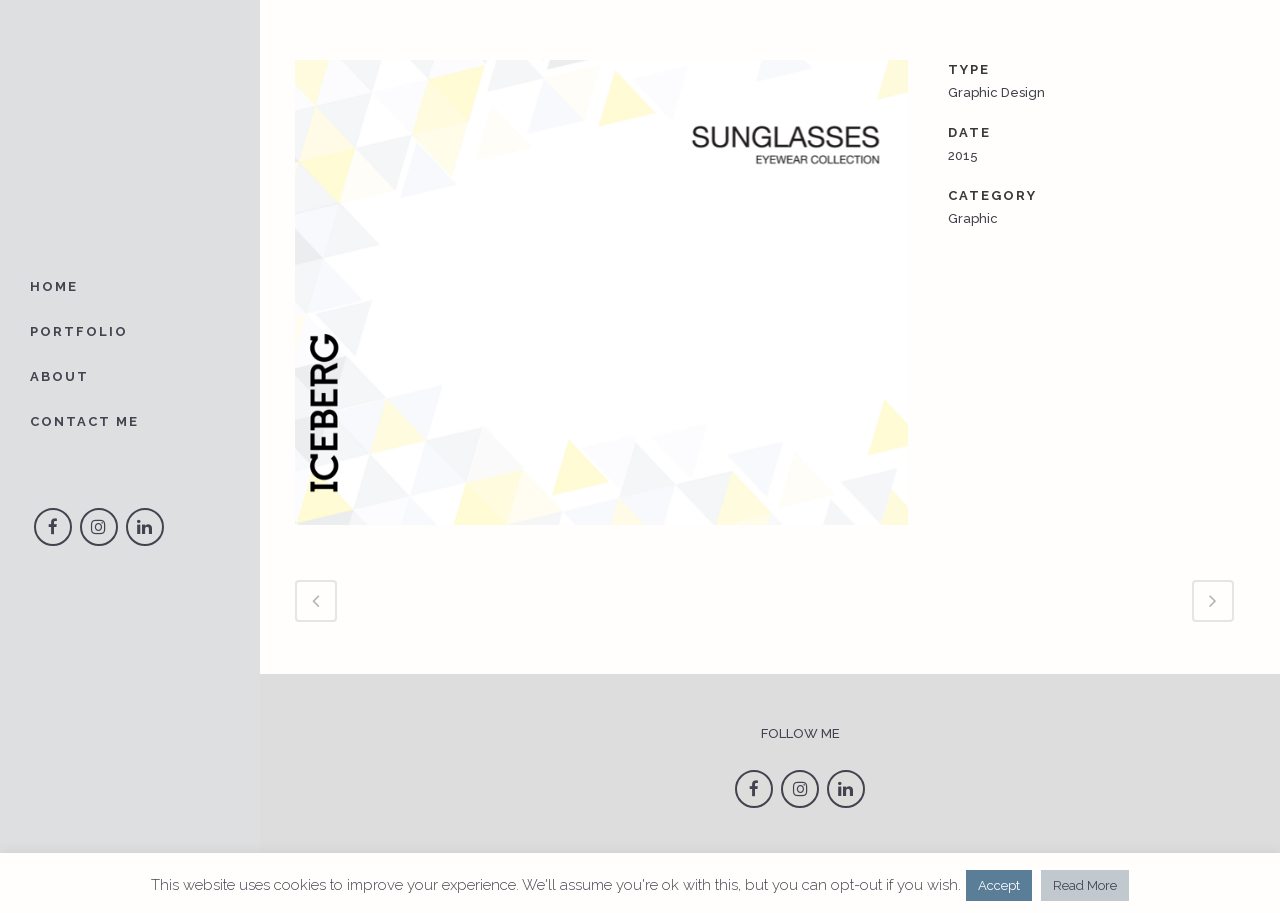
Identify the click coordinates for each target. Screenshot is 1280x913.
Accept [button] (999, 885)
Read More (1085, 885)
